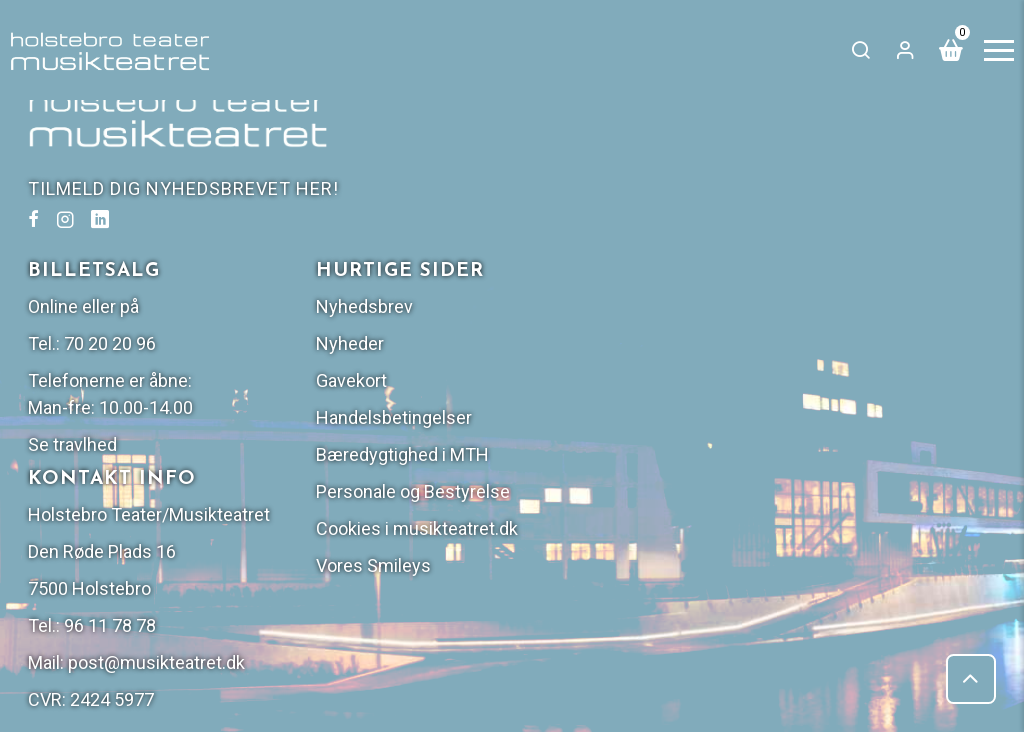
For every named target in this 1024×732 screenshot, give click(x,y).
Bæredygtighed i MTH (863, 294)
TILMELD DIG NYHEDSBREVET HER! (185, 188)
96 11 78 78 (609, 492)
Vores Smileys (834, 405)
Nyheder (811, 183)
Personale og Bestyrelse (874, 331)
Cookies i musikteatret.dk (878, 368)
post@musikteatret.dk (655, 529)
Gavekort (812, 220)
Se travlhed (571, 284)
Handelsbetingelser (855, 257)
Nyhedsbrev (825, 146)
